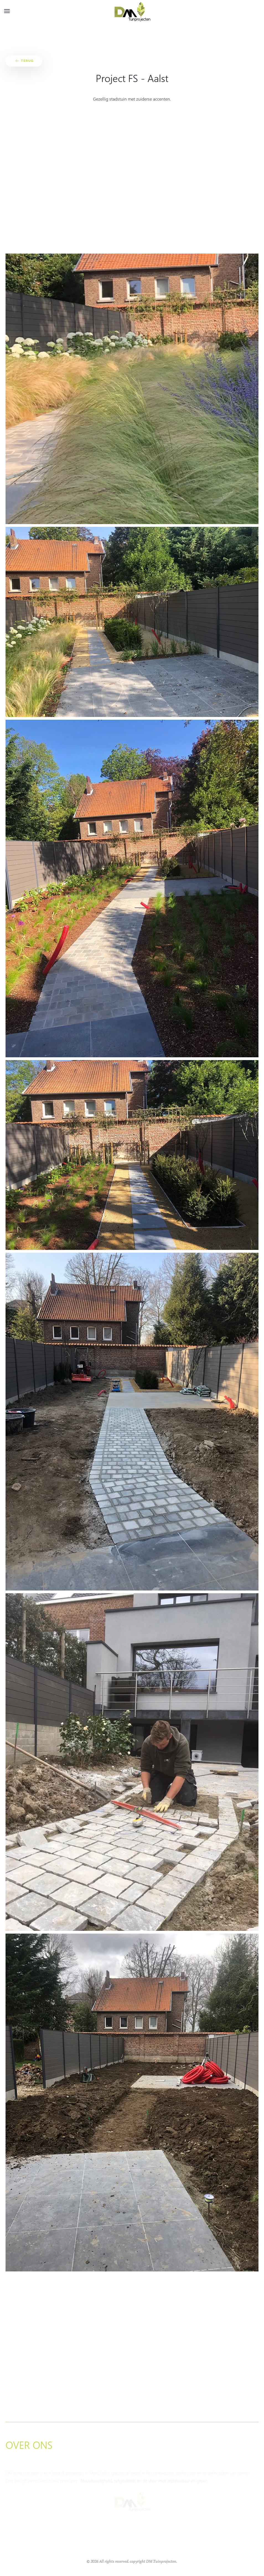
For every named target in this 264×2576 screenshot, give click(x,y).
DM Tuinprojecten (161, 2561)
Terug (24, 61)
